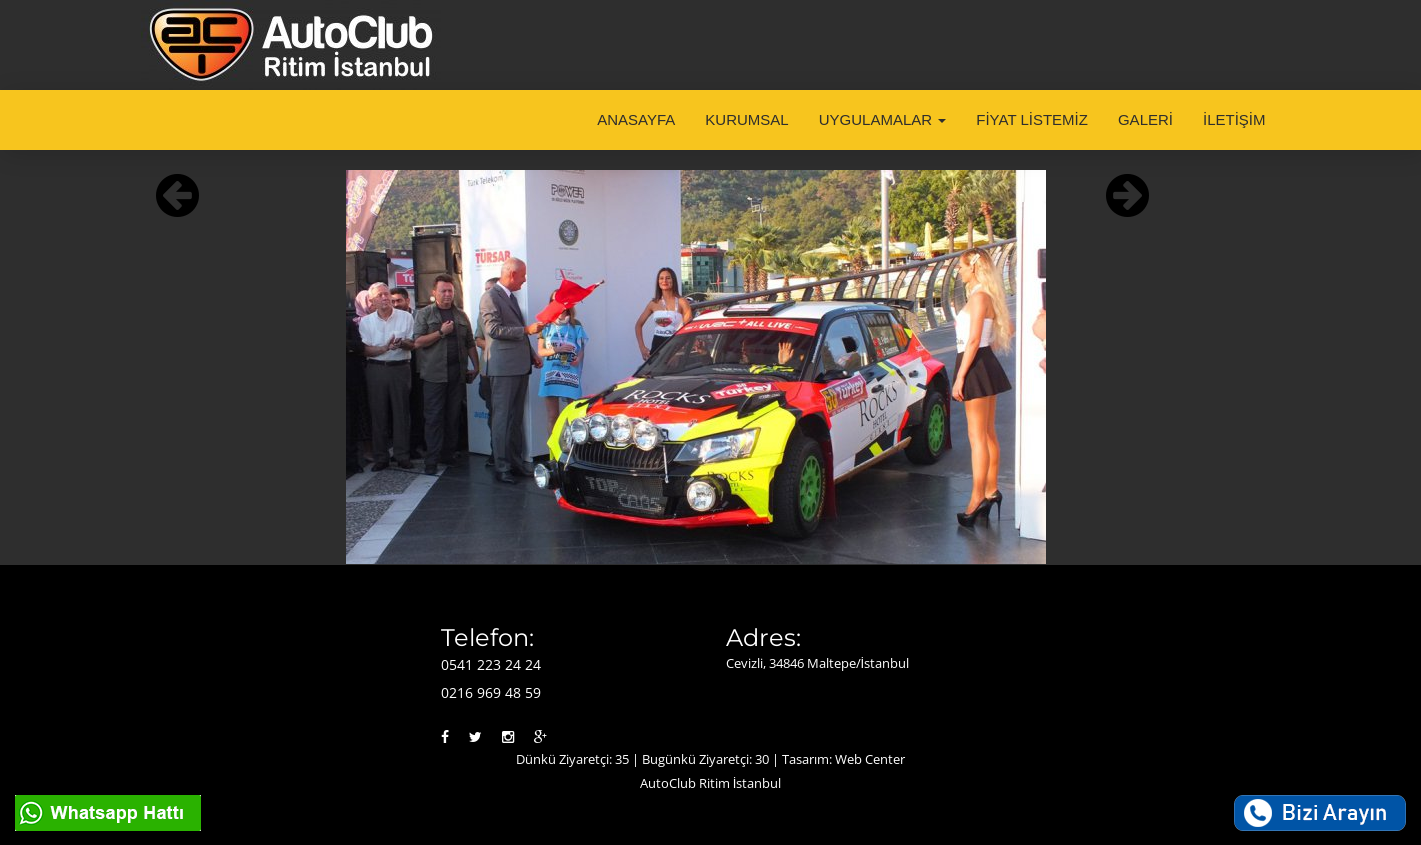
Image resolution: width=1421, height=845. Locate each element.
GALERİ (1145, 119)
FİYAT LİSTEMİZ (1032, 119)
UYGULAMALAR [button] (883, 119)
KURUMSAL (746, 119)
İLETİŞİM (1234, 119)
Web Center (870, 759)
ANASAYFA (636, 119)
